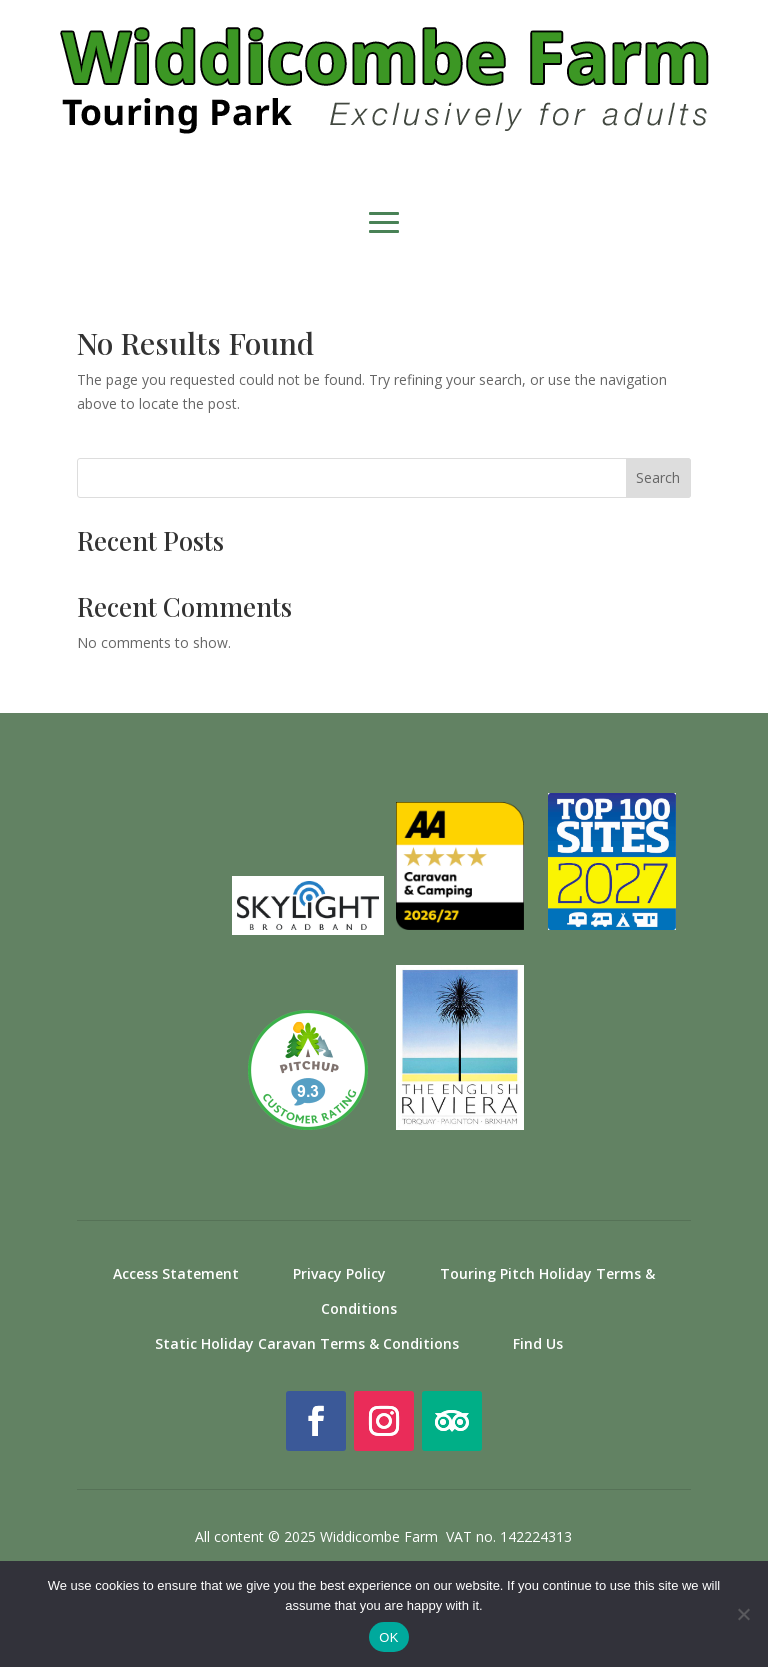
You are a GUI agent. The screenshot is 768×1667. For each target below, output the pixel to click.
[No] (743, 1614)
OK (388, 1637)
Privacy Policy (339, 1273)
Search (658, 477)
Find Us (538, 1343)
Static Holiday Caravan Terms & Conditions (307, 1343)
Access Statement (176, 1273)
